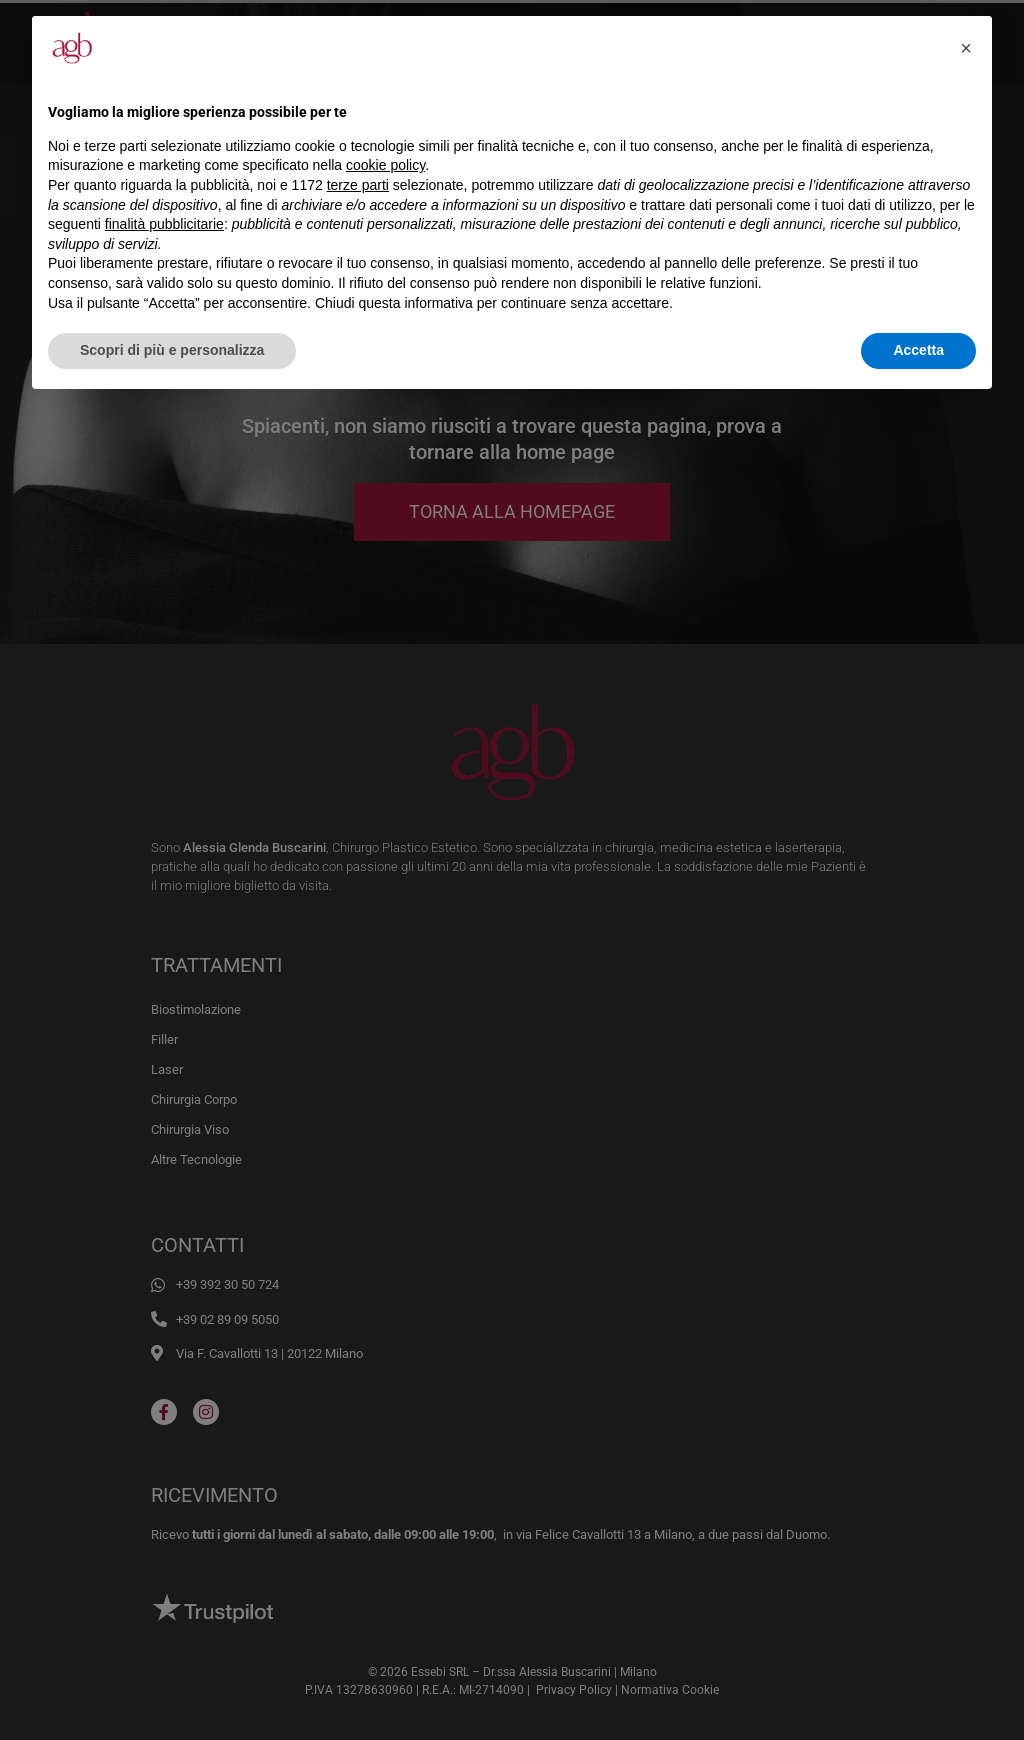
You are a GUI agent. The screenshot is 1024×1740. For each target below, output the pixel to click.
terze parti (358, 185)
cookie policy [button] (385, 165)
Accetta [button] (918, 350)
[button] (966, 48)
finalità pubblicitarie (164, 224)
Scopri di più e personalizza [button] (172, 350)
